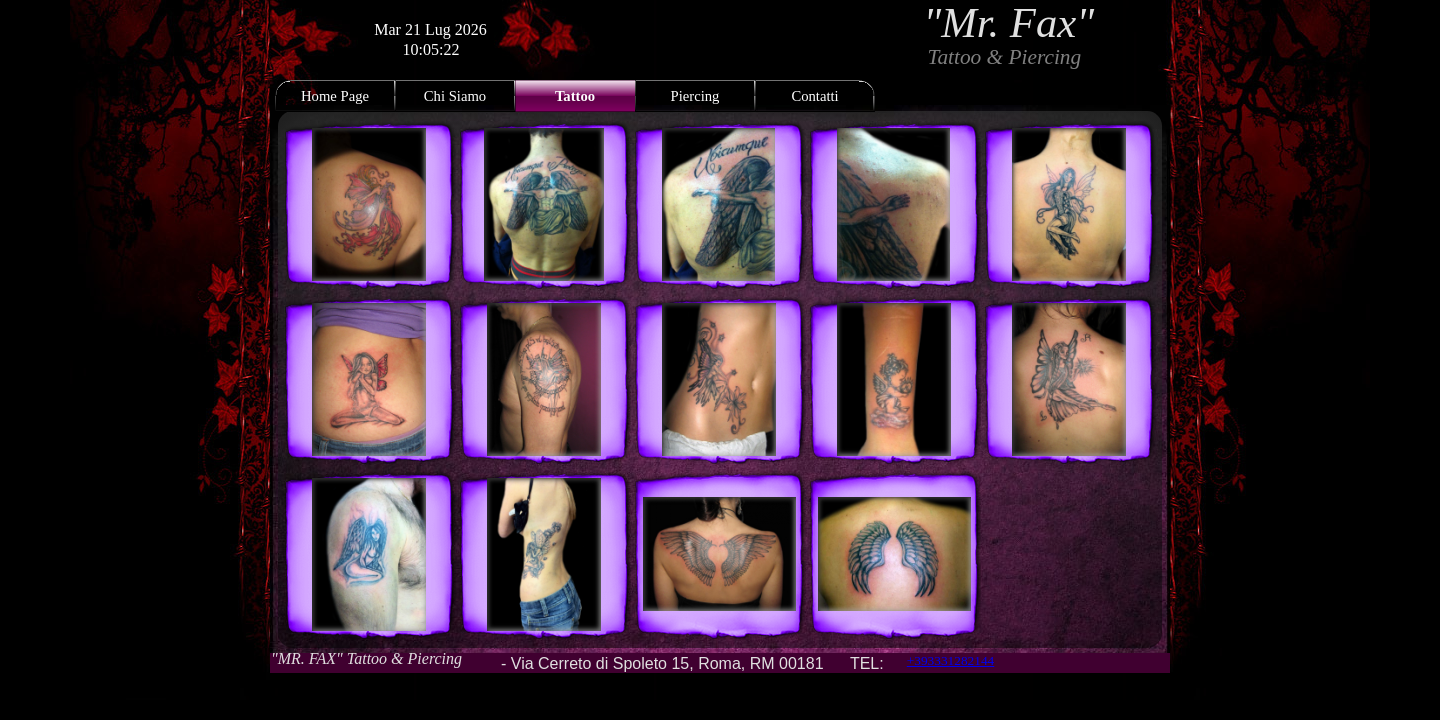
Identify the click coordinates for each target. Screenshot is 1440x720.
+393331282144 (951, 660)
